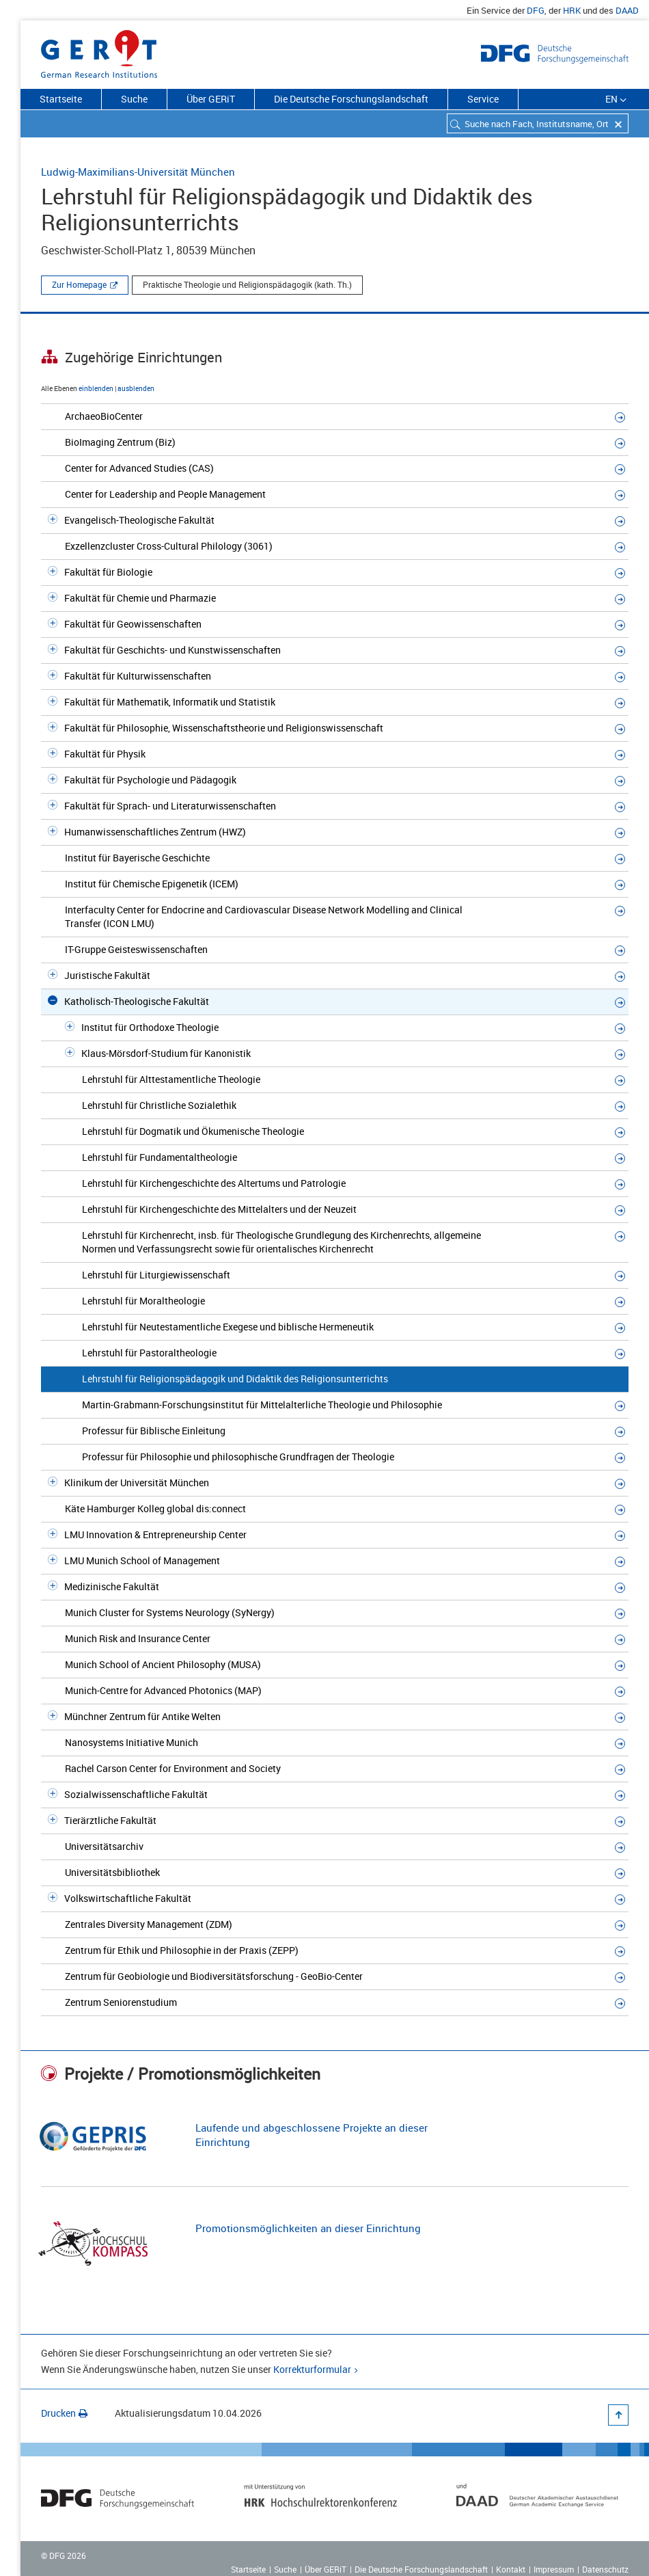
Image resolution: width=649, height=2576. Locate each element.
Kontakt (510, 2569)
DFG (535, 10)
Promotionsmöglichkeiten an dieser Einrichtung (308, 2228)
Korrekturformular (312, 2369)
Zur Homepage (79, 284)
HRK (572, 10)
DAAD (627, 10)
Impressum (554, 2569)
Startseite (61, 98)
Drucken (64, 2412)
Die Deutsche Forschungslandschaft (351, 98)
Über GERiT (211, 98)
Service (483, 98)
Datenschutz (605, 2569)
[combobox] (538, 123)
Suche (134, 98)
